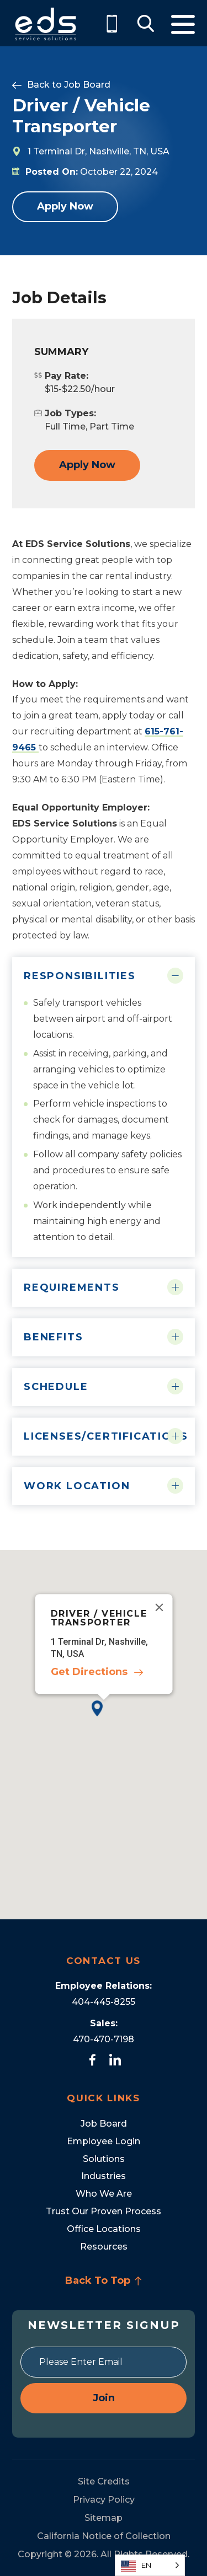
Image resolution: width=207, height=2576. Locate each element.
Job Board (87, 84)
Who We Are (104, 2193)
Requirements (72, 1287)
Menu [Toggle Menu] (183, 24)
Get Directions (88, 1672)
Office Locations (104, 2229)
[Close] (159, 1607)
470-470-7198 (103, 2039)
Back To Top (103, 2280)
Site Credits (104, 2481)
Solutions (104, 2159)
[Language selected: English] (150, 2565)
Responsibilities (80, 976)
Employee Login (103, 2141)
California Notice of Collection (104, 2536)
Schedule (56, 1387)
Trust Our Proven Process (103, 2211)
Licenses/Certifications (103, 1436)
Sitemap (103, 2518)
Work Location (77, 1486)
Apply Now (65, 206)
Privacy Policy (104, 2499)
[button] (103, 1717)
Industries (103, 2176)
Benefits (53, 1337)
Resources (104, 2246)
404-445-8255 (103, 2002)
